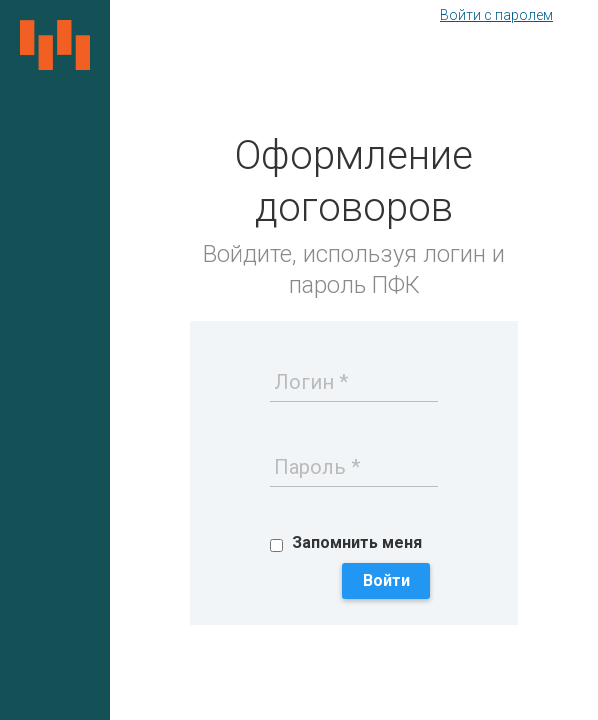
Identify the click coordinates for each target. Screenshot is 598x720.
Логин (304, 382)
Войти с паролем (496, 15)
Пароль (310, 467)
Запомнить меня (357, 542)
